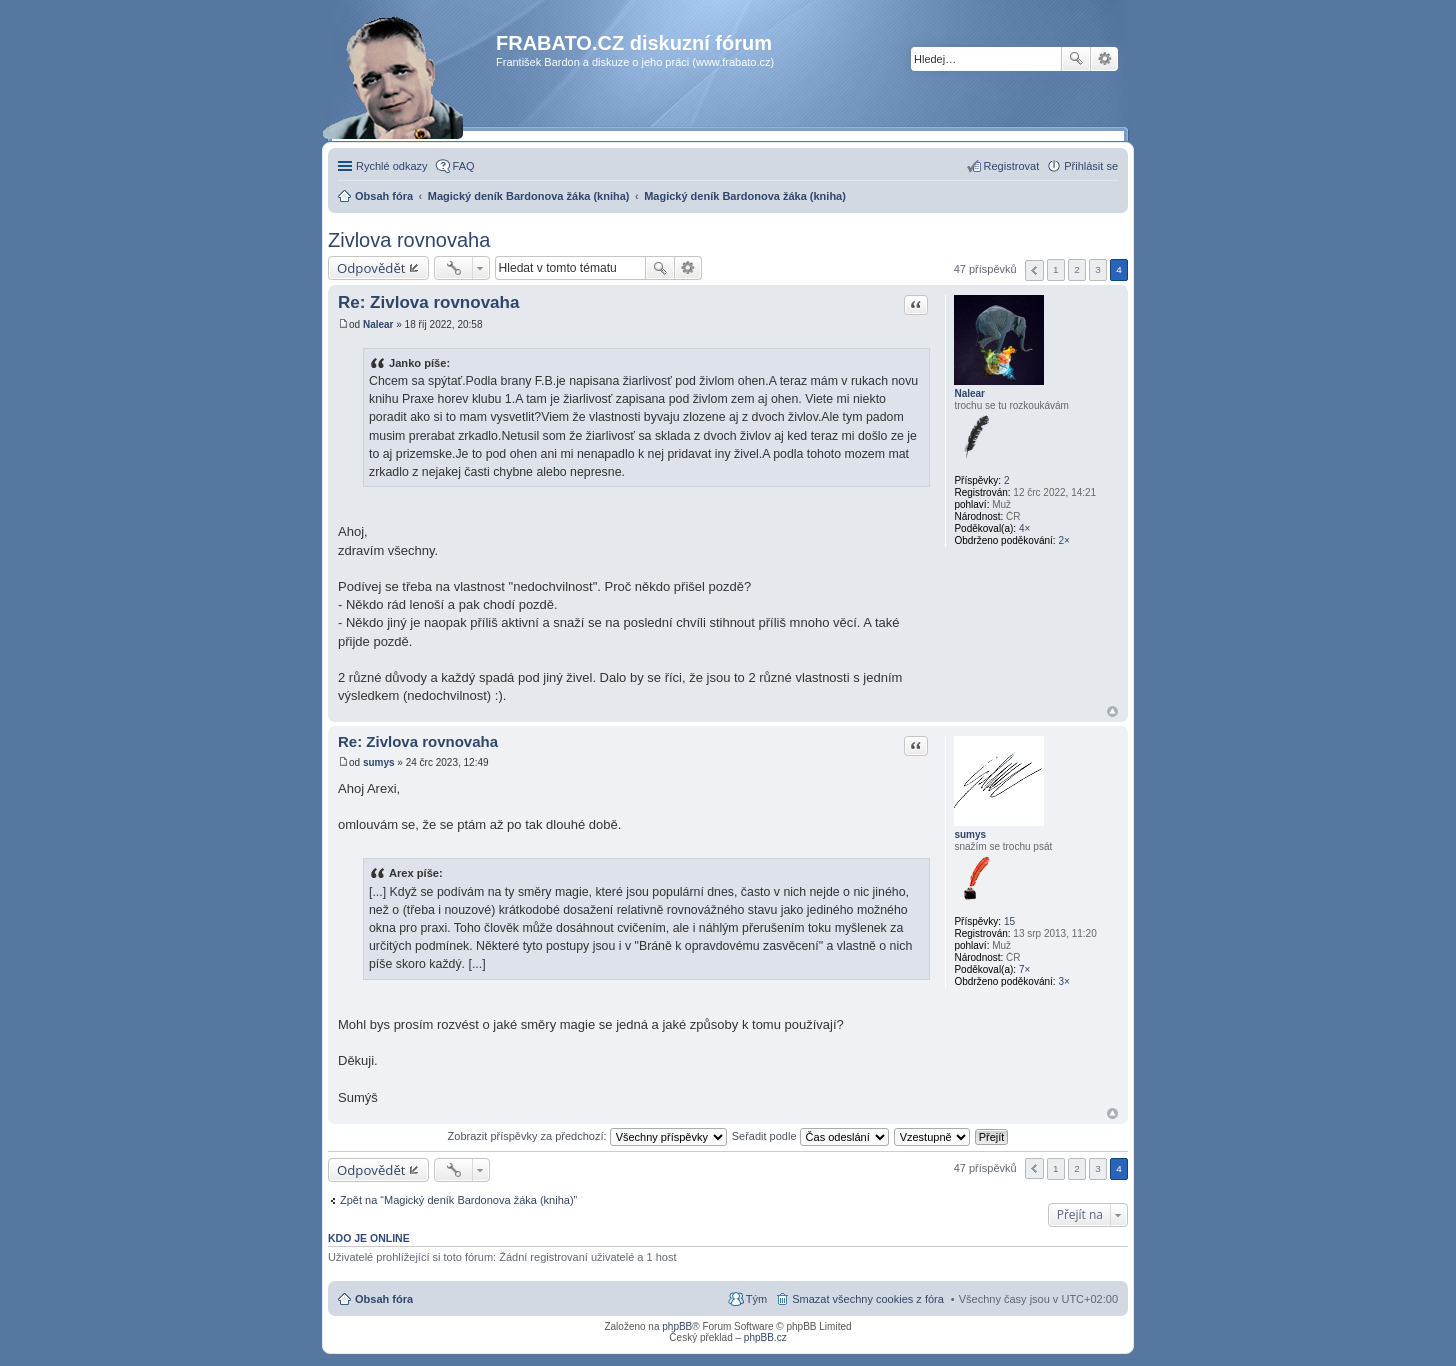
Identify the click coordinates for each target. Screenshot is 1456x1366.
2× (1063, 540)
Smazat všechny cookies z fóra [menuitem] (868, 1299)
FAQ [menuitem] (464, 166)
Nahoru (1112, 711)
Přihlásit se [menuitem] (1091, 166)
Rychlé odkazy (392, 166)
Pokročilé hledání (1104, 59)
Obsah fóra (384, 1299)
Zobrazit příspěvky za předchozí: (587, 1136)
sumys (970, 834)
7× (1024, 969)
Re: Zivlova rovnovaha (428, 302)
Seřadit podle (810, 1136)
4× (1024, 528)
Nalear (969, 393)
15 (1009, 921)
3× (1063, 981)
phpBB (677, 1326)
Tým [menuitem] (756, 1299)
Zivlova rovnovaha (409, 240)
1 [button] (1056, 269)
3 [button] (1098, 269)
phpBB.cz (765, 1337)
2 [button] (1077, 269)
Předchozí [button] (1034, 270)
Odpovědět (371, 268)
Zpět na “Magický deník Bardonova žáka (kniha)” (458, 1200)
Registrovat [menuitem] (1012, 166)
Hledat (1076, 59)
